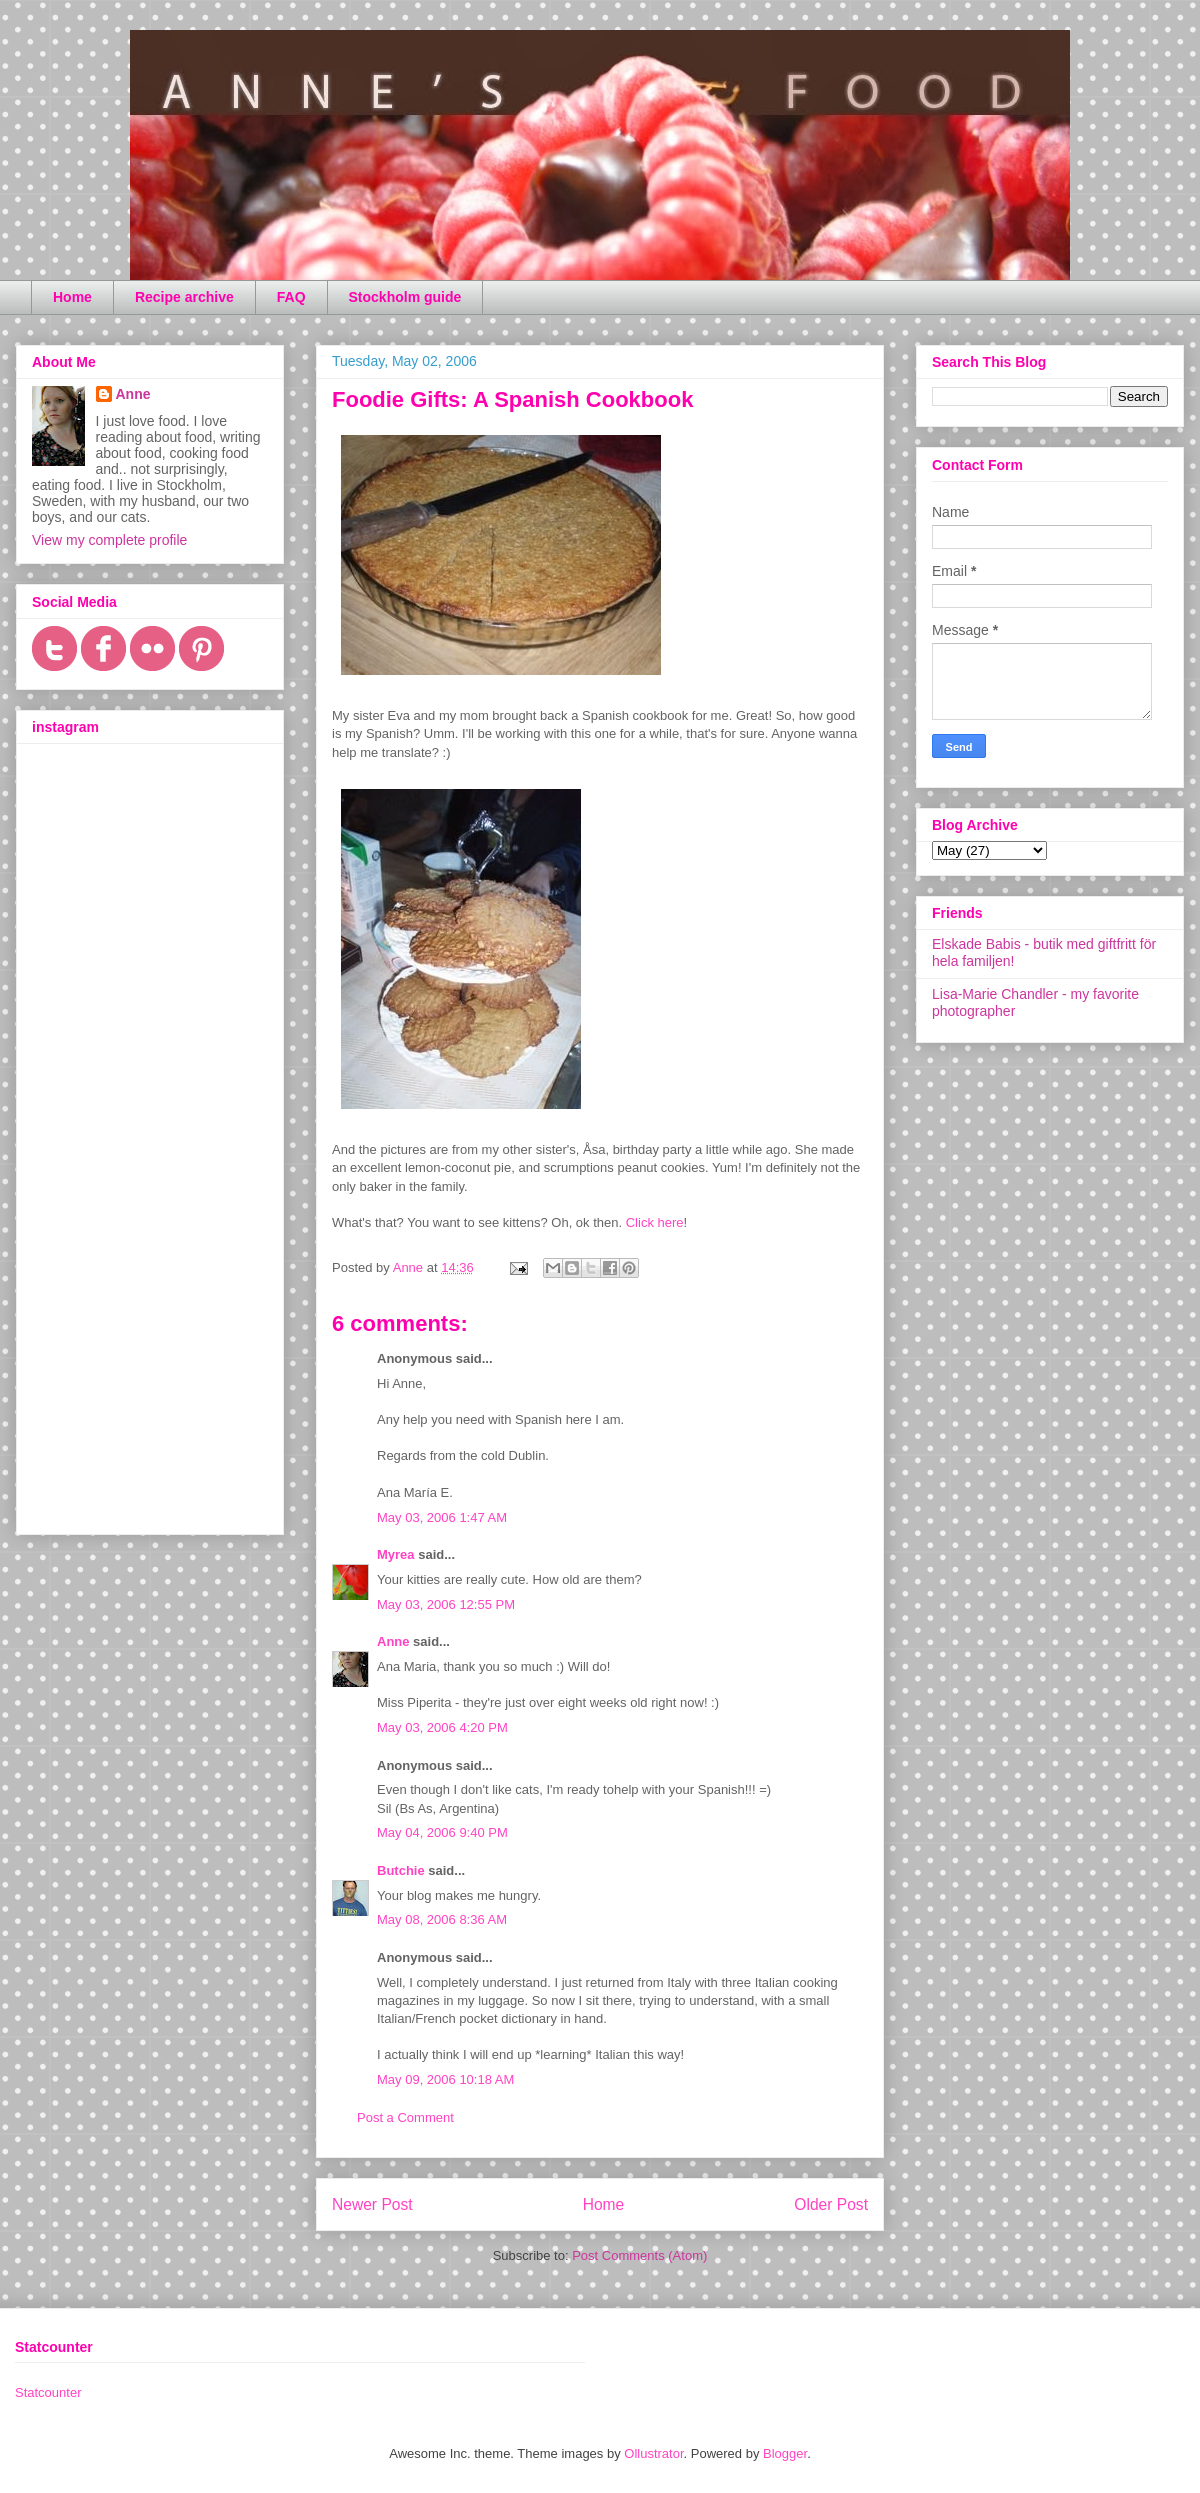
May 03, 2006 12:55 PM (446, 1604)
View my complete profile (109, 540)
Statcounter (48, 2392)
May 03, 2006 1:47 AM (442, 1517)
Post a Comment (405, 2117)
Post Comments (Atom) (639, 2255)
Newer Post (372, 2204)
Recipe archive (184, 297)
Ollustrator (653, 2453)
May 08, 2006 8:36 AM (442, 1919)
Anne (393, 1641)
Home (72, 297)
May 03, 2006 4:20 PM (442, 1727)
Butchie (401, 1870)
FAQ (291, 297)
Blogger (785, 2453)
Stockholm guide (405, 297)
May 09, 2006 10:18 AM (445, 2079)
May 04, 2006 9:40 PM (442, 1832)
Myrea (396, 1554)
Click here (655, 1222)
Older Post (831, 2204)
